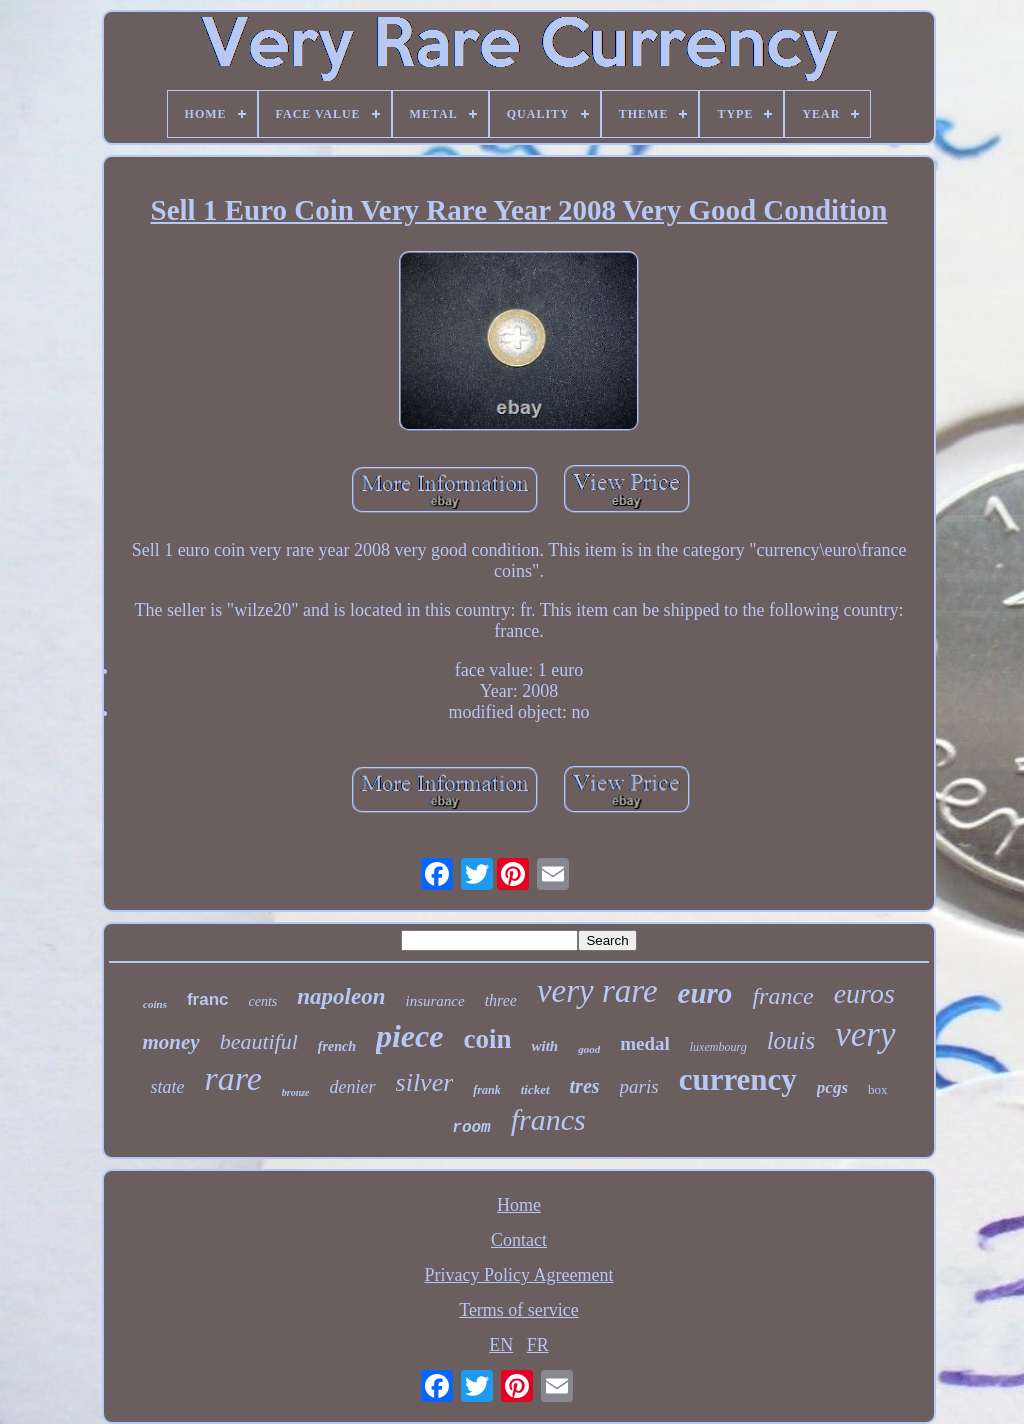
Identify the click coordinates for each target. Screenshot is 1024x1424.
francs (548, 1119)
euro (705, 993)
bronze (296, 1092)
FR (538, 1345)
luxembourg (718, 1047)
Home (519, 1205)
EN (501, 1345)
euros (864, 993)
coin (487, 1039)
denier (353, 1087)
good (589, 1049)
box (878, 1089)
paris (639, 1086)
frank (486, 1090)
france (782, 996)
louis (791, 1040)
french (337, 1046)
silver (425, 1082)
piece (410, 1036)
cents (263, 1001)
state (167, 1087)
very (865, 1034)
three (501, 1000)
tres (585, 1086)
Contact (519, 1240)
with (544, 1046)
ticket (535, 1089)
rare (232, 1078)
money (170, 1042)
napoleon (341, 996)
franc (208, 999)
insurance (434, 1001)
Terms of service (519, 1310)
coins (155, 1004)
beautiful (259, 1041)
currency (738, 1079)
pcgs (832, 1087)
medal (645, 1043)
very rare (597, 991)
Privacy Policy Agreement (519, 1275)
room (471, 1128)
